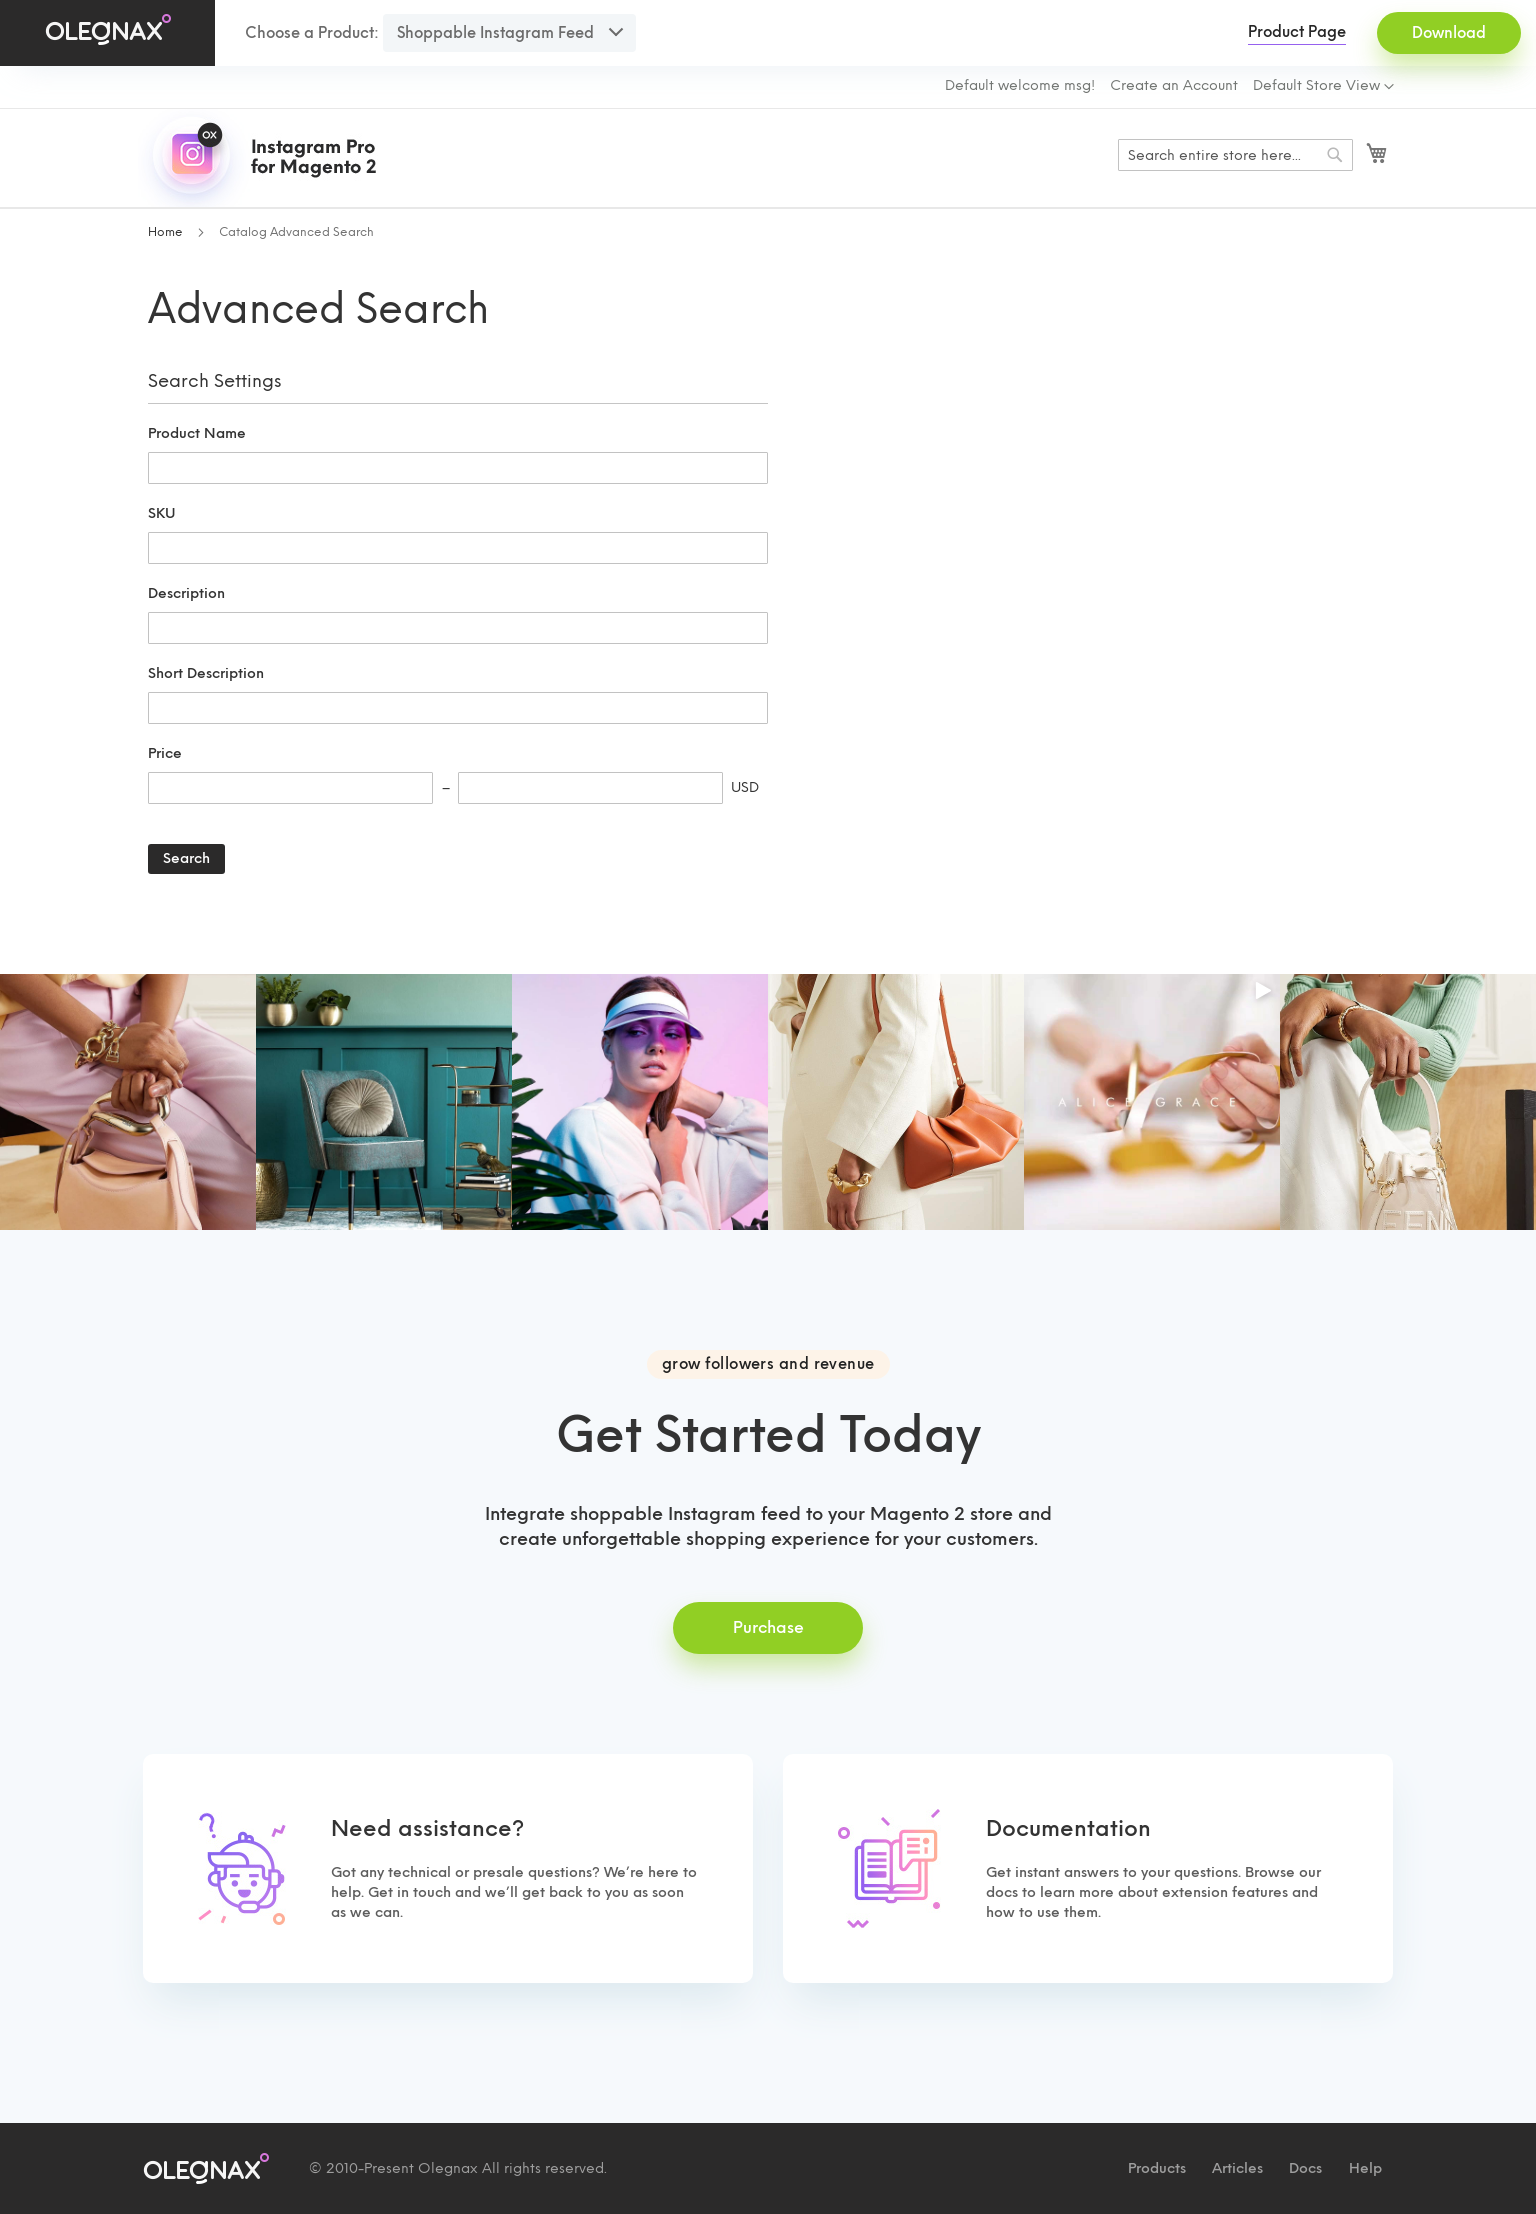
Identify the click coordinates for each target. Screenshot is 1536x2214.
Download (1449, 33)
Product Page (1297, 32)
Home (167, 232)
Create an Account (1174, 85)
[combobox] (1235, 155)
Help (1365, 2168)
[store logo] (267, 158)
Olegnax (448, 2168)
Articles (1237, 2168)
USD (745, 787)
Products (1157, 2168)
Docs (1305, 2168)
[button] (1323, 87)
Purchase (768, 1627)
